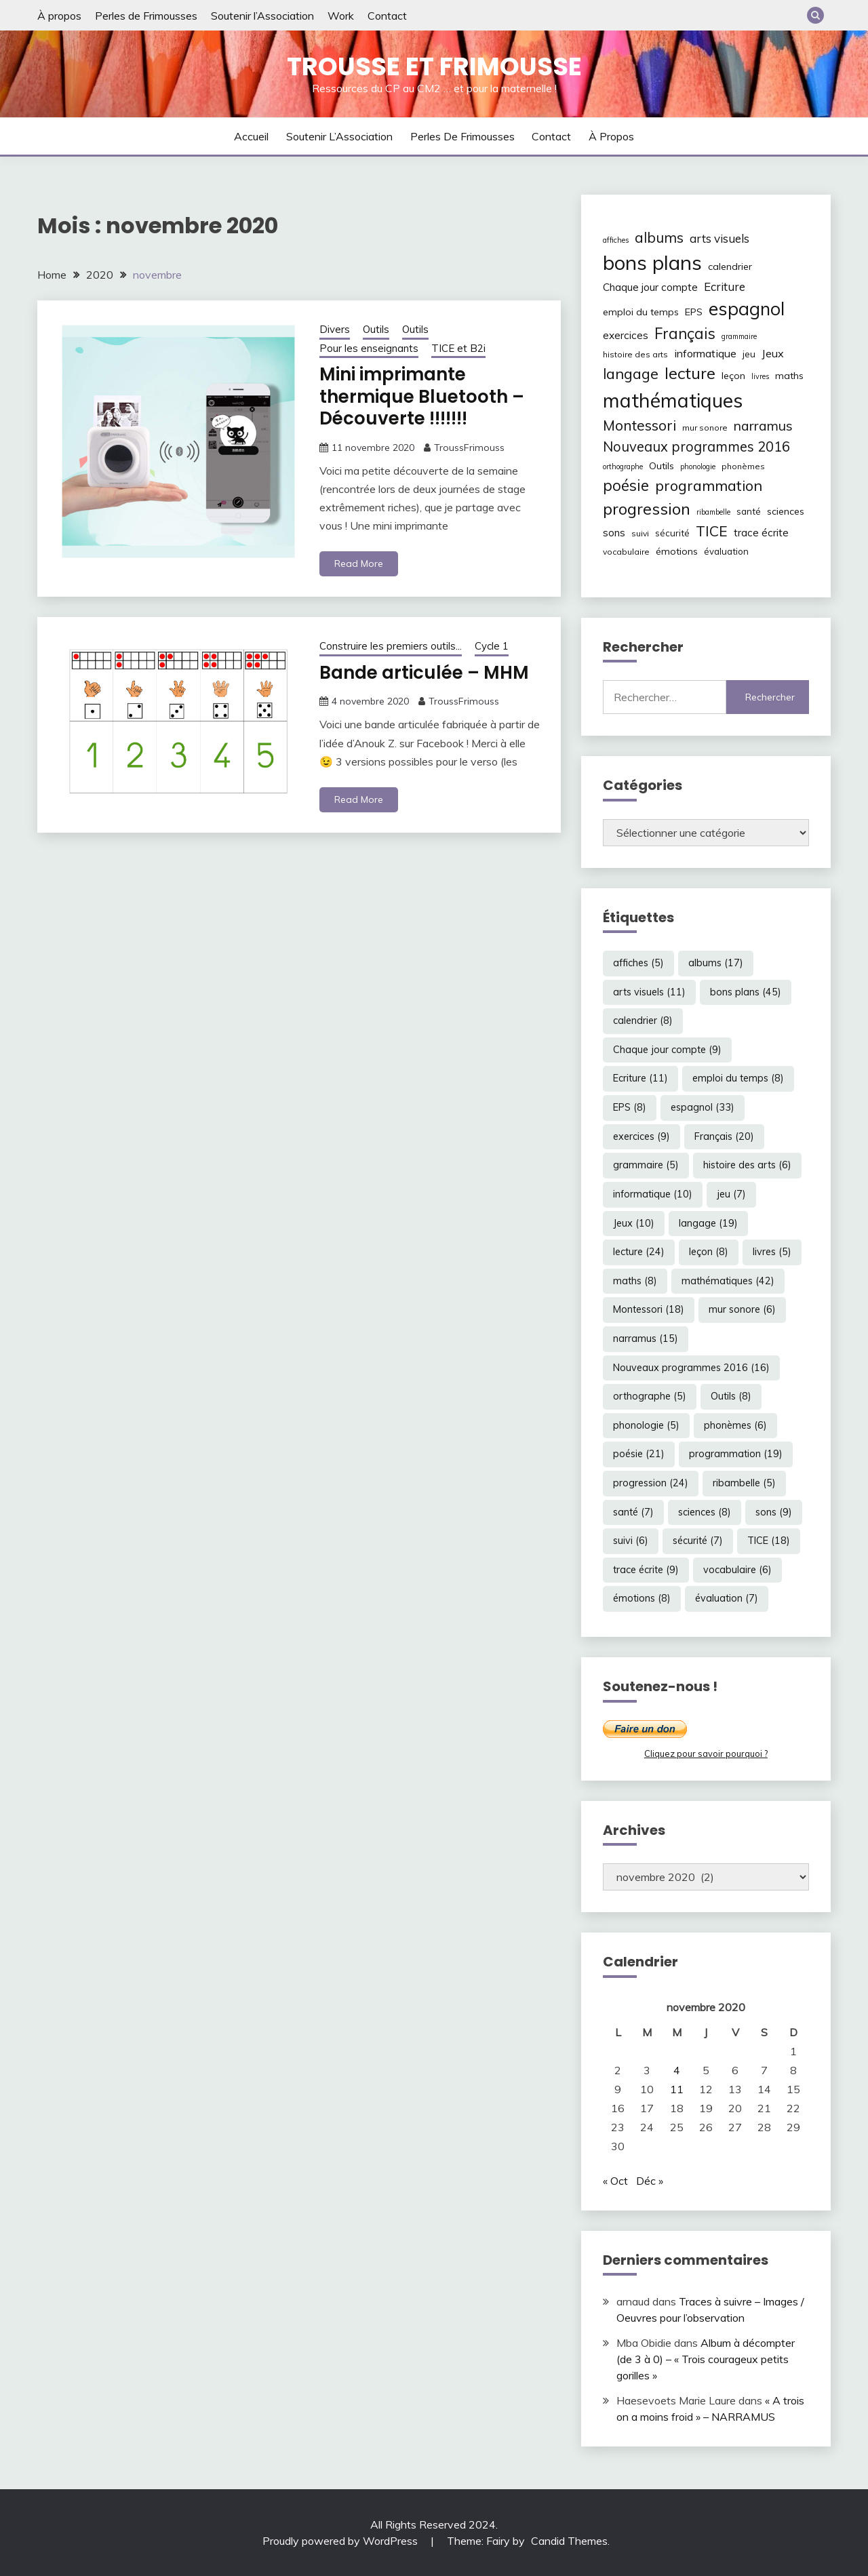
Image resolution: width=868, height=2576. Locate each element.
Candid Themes (569, 2541)
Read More (358, 563)
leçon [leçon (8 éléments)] (733, 376)
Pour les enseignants (368, 348)
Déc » (649, 2180)
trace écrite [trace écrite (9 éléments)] (761, 532)
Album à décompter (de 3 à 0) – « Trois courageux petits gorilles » (705, 2359)
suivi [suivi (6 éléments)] (640, 533)
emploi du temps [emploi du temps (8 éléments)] (641, 312)
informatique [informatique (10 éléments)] (705, 353)
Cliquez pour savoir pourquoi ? (706, 1753)
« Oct (615, 2180)
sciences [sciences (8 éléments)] (785, 511)
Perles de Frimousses (146, 15)
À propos (59, 15)
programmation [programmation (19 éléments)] (708, 485)
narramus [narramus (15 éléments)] (763, 425)
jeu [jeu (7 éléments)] (749, 354)
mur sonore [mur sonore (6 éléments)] (705, 427)
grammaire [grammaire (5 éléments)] (739, 336)
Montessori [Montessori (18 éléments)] (639, 425)
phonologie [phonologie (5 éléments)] (697, 466)
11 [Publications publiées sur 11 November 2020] (677, 2089)
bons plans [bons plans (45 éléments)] (652, 262)
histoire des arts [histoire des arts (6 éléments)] (635, 354)
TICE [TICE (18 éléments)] (712, 531)
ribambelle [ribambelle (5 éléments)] (713, 512)
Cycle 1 (492, 645)
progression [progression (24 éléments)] (646, 508)
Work (341, 15)
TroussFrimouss (469, 447)
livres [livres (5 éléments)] (760, 376)
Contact (387, 15)
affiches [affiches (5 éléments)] (616, 240)
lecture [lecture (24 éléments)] (690, 373)
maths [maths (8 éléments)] (789, 376)
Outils (376, 329)
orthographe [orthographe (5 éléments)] (623, 466)
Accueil (251, 136)
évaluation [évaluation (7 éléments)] (726, 551)
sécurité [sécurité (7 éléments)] (672, 533)
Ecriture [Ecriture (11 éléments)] (724, 286)
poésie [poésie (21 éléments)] (626, 485)
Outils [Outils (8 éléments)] (661, 466)
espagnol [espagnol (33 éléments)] (747, 308)
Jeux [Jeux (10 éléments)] (773, 353)
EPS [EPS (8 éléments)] (694, 312)
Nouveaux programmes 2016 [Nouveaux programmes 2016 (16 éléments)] (696, 446)
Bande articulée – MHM (424, 672)
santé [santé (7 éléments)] (748, 511)
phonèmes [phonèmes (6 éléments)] (743, 466)
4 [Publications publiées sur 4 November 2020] (676, 2070)
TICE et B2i (458, 348)
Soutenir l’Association (262, 15)
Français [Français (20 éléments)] (684, 333)
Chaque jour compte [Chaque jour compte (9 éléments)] (650, 287)
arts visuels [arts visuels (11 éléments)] (719, 238)
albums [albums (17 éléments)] (659, 237)
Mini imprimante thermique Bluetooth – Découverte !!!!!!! (421, 396)
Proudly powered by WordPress (341, 2541)
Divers (334, 329)
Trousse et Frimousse (434, 66)
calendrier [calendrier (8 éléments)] (730, 266)
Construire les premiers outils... (390, 645)
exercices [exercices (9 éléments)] (625, 335)
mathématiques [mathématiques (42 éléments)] (673, 400)
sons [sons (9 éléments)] (614, 532)
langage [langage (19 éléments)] (630, 373)
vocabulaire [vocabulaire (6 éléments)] (626, 552)
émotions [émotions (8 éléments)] (677, 551)
